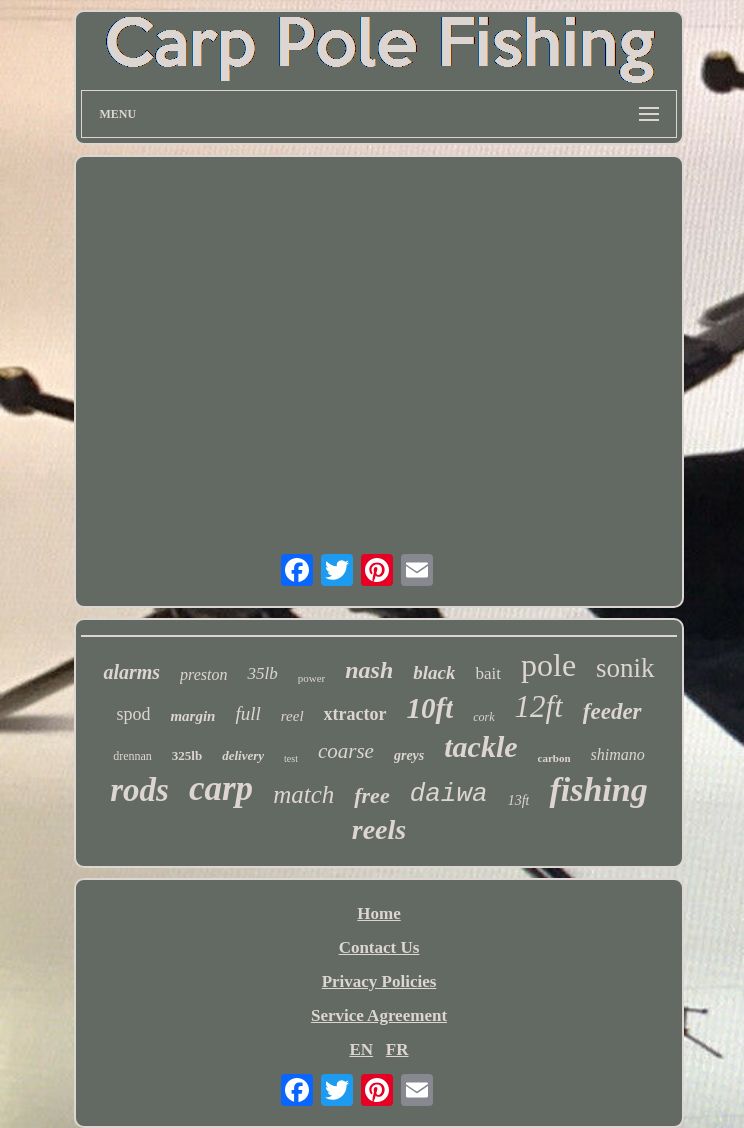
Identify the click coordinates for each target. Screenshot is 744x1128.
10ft (430, 708)
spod (133, 714)
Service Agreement (379, 1015)
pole (548, 665)
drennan (132, 756)
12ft (539, 706)
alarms (131, 672)
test (291, 758)
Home (378, 913)
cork (483, 717)
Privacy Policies (379, 981)
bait (488, 673)
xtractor (355, 714)
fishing (598, 789)
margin (192, 716)
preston (203, 674)
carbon (554, 758)
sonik (625, 668)
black (434, 672)
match (303, 794)
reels (379, 829)
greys (409, 755)
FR (397, 1049)
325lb (187, 755)
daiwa (449, 794)
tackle (480, 746)
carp (221, 788)
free (371, 795)
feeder (612, 711)
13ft (519, 800)
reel (292, 716)
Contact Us (379, 947)
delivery (243, 755)
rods (139, 790)
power (312, 678)
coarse (346, 751)
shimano (618, 754)
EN (361, 1049)
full (247, 713)
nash (369, 670)
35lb (262, 673)
